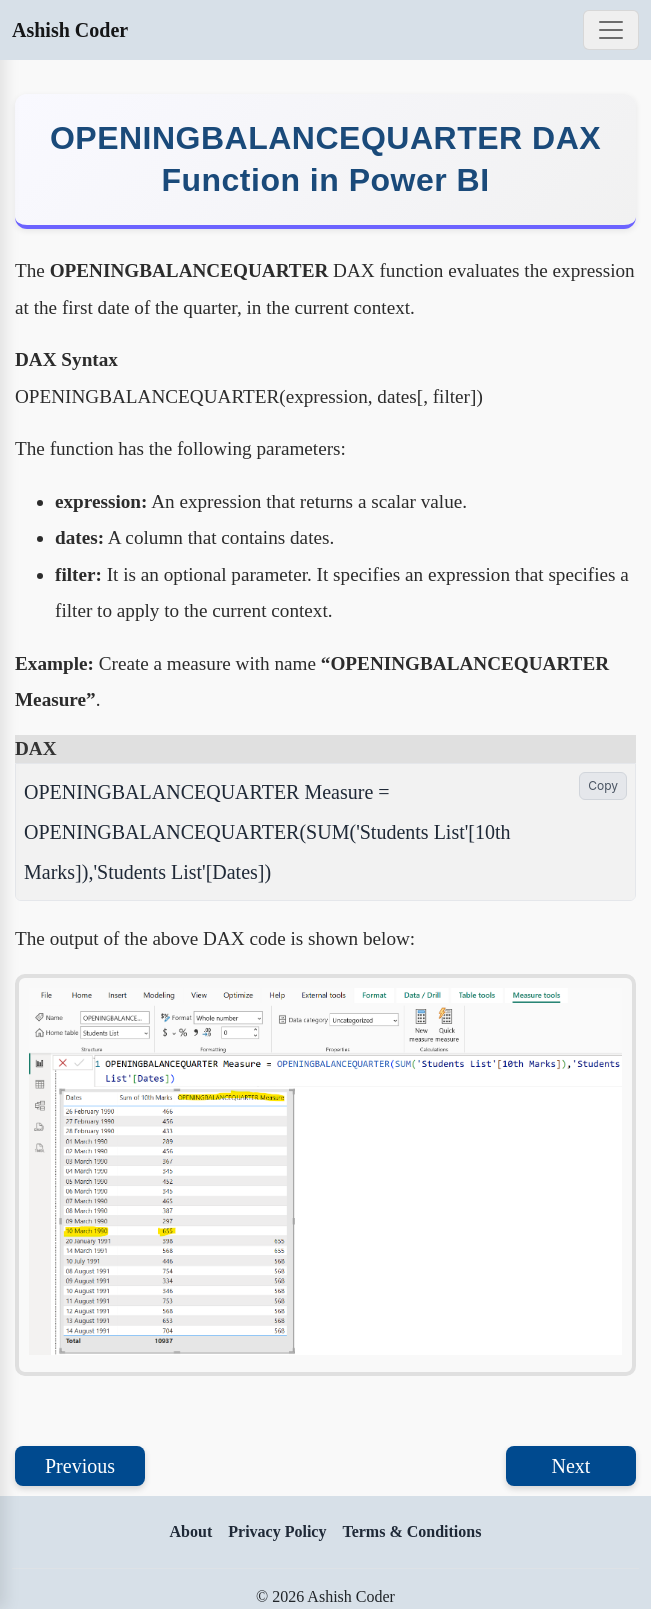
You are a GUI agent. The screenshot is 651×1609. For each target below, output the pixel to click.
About (191, 1531)
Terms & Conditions (411, 1531)
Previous (80, 1466)
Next (571, 1466)
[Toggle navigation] (611, 30)
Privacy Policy (277, 1531)
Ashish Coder (70, 30)
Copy (603, 785)
